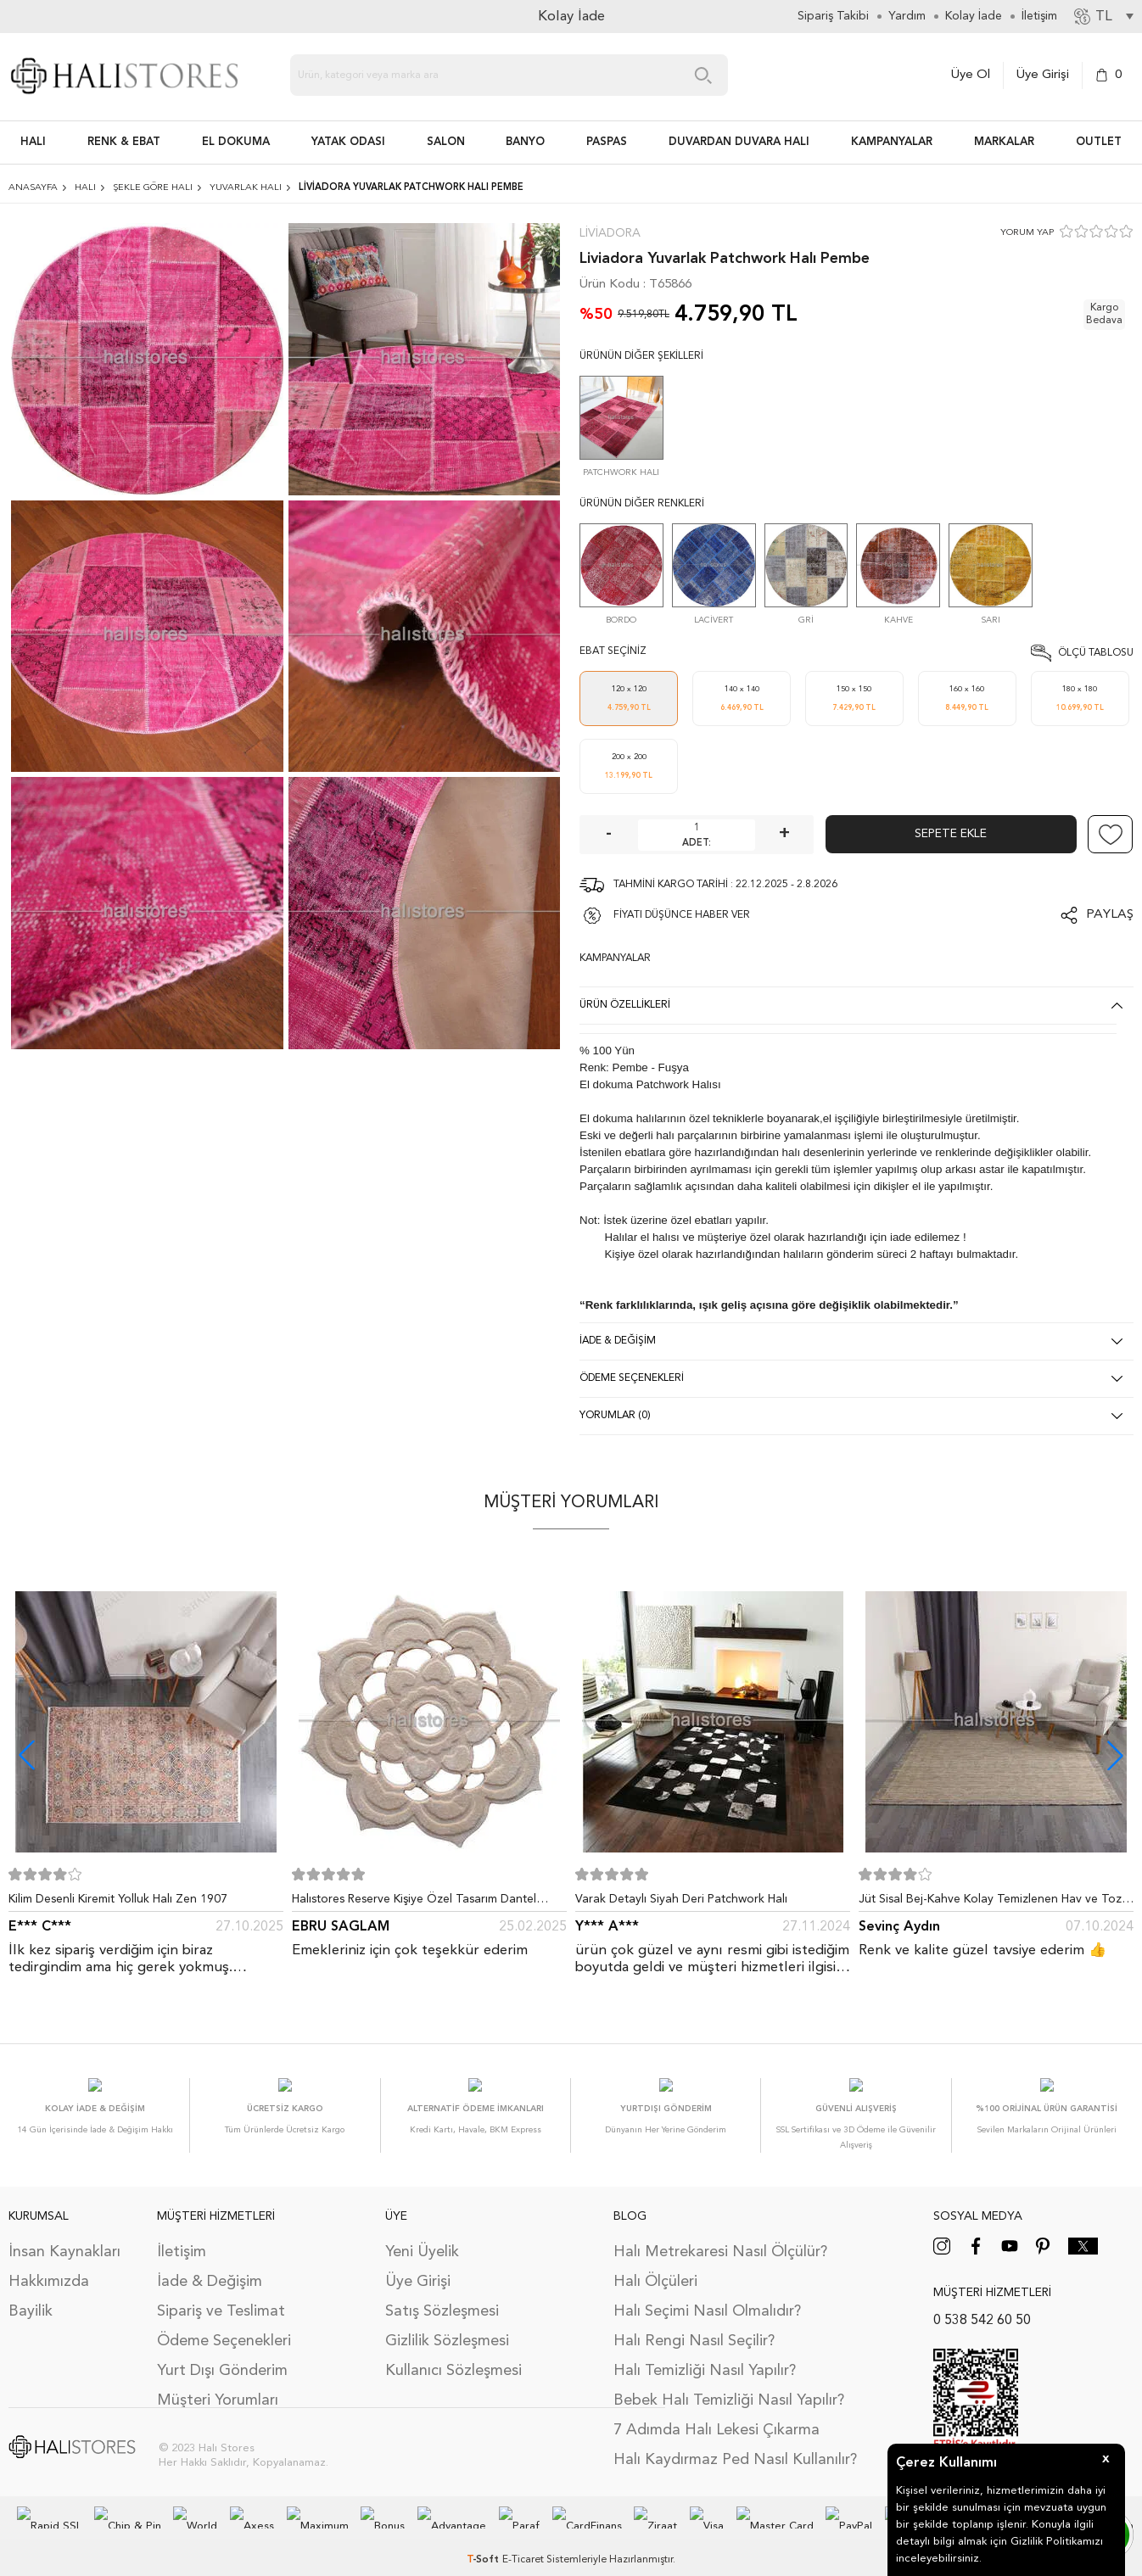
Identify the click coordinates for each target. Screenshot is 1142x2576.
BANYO (525, 142)
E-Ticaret (523, 2543)
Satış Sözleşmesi (442, 2294)
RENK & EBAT (123, 142)
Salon (446, 142)
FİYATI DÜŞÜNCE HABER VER (681, 915)
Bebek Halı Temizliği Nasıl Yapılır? (728, 2383)
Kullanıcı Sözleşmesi (453, 2353)
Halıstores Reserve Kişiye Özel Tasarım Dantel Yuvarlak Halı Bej (414, 1902)
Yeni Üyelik (422, 2235)
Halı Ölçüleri (655, 2264)
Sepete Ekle (951, 834)
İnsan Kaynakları (64, 2235)
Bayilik (30, 2294)
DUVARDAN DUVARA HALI (739, 142)
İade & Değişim (209, 2264)
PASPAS (606, 142)
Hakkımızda (48, 2264)
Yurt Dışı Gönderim (222, 2353)
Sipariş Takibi (833, 16)
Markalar (1004, 142)
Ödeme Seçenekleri (224, 2324)
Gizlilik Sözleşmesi (447, 2324)
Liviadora (610, 233)
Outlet (1099, 142)
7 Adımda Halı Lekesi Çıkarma (716, 2413)
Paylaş (1110, 914)
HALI (33, 142)
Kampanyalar (891, 142)
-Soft (484, 2543)
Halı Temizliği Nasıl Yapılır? (704, 2353)
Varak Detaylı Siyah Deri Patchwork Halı (681, 1899)
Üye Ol (970, 75)
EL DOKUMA (236, 142)
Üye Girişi (1042, 75)
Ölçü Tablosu (1096, 653)
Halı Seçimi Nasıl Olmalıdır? (707, 2294)
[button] (1115, 1755)
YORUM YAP (1027, 232)
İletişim (181, 2235)
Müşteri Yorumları (217, 2383)
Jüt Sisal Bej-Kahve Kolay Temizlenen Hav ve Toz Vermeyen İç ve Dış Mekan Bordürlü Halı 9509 (990, 1902)
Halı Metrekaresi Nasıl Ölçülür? (720, 2235)
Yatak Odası (348, 142)
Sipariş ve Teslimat (221, 2294)
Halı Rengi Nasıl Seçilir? (694, 2324)
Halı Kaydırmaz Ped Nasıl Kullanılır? (735, 2442)
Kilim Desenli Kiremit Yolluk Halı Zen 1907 (117, 1899)
